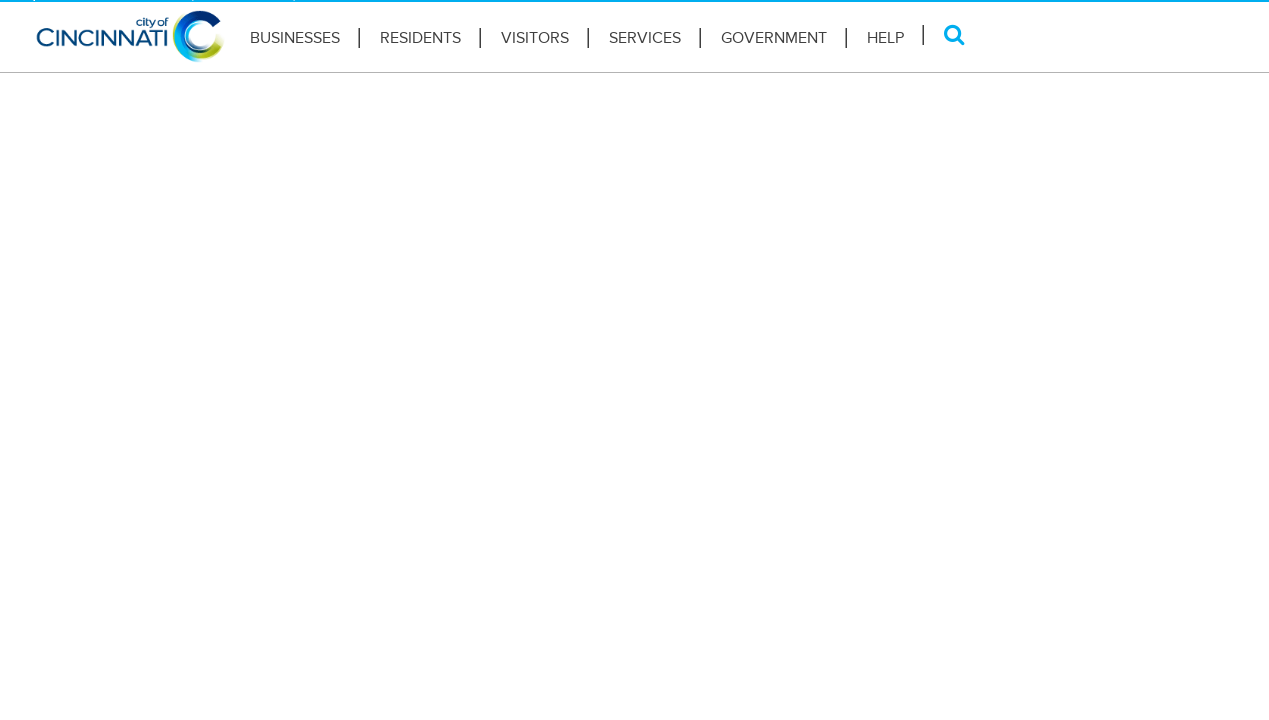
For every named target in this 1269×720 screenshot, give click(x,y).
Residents (420, 38)
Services (645, 38)
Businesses (295, 38)
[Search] (954, 34)
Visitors (535, 38)
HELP (885, 38)
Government (774, 38)
